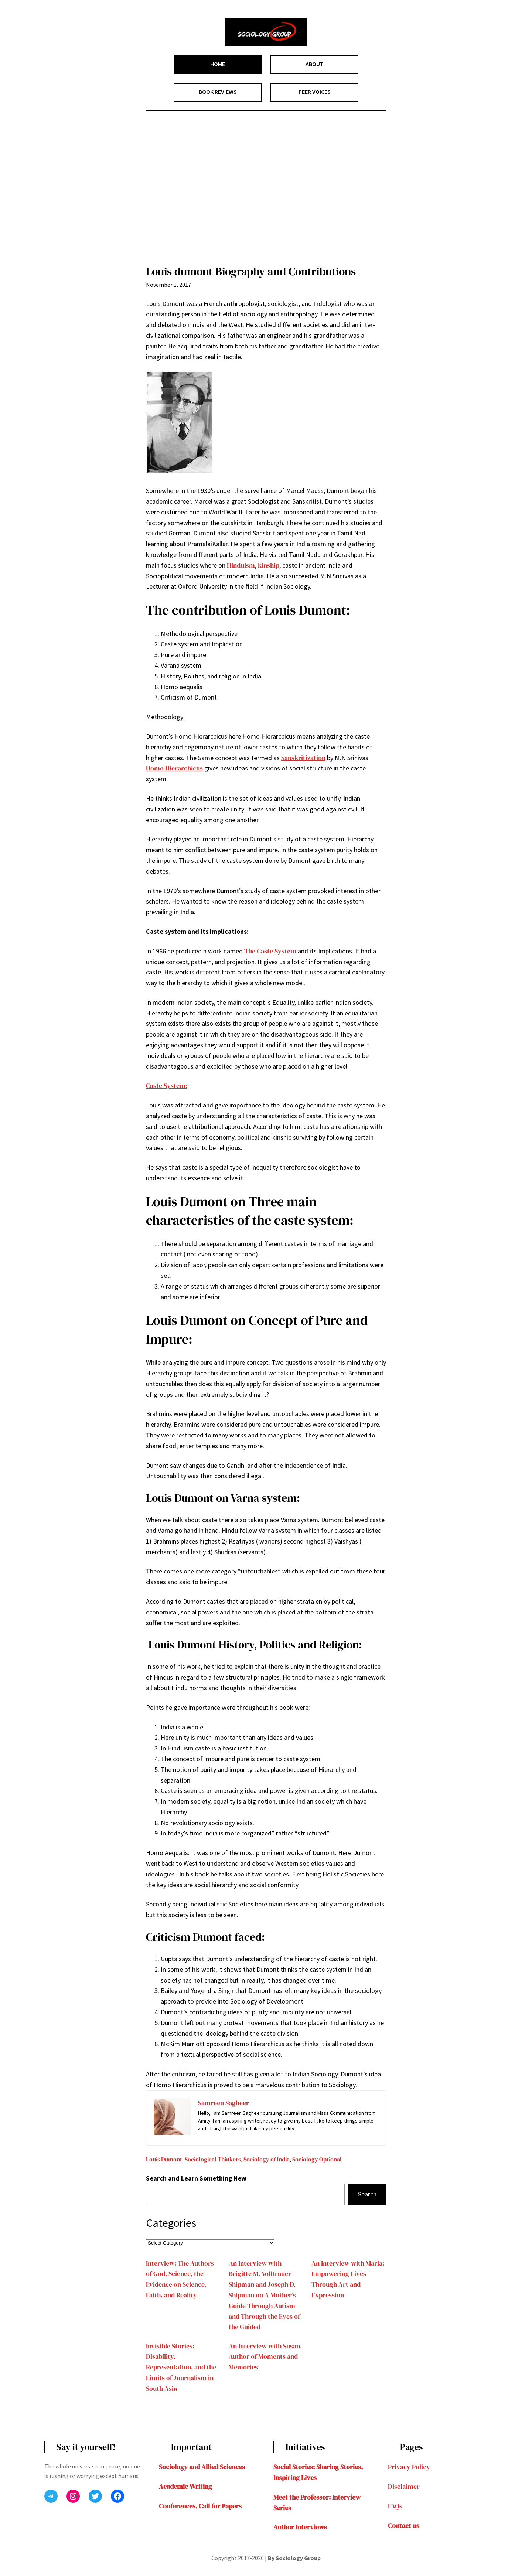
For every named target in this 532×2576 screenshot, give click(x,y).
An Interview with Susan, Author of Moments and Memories (265, 2356)
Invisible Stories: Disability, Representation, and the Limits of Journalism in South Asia (181, 2367)
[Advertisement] (266, 190)
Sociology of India (266, 2159)
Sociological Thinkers (213, 2159)
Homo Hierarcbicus (174, 768)
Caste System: (166, 1085)
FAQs (395, 2506)
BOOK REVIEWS (218, 91)
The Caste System (270, 951)
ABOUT (315, 64)
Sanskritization (303, 757)
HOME (217, 64)
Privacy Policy (409, 2466)
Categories (171, 2223)
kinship (268, 565)
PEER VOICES (315, 91)
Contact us (403, 2525)
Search (367, 2194)
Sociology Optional (317, 2159)
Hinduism (241, 565)
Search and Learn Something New (196, 2178)
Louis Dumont (164, 2159)
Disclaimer (404, 2486)
